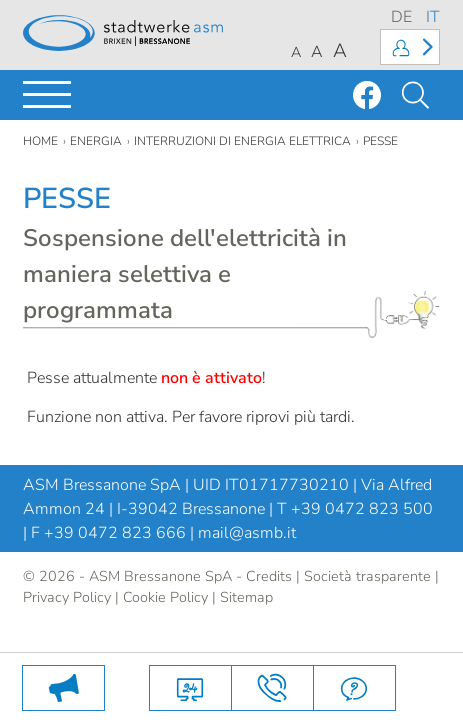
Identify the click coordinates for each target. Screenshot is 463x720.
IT (433, 17)
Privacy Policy (67, 597)
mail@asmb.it (247, 533)
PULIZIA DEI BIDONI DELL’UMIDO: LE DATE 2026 (63, 688)
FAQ (354, 688)
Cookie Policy (165, 597)
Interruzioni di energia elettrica (242, 141)
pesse (380, 141)
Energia (96, 141)
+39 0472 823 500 (362, 509)
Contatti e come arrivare (272, 688)
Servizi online (190, 688)
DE (401, 17)
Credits (269, 576)
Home (40, 141)
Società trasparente (367, 576)
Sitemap (246, 597)
